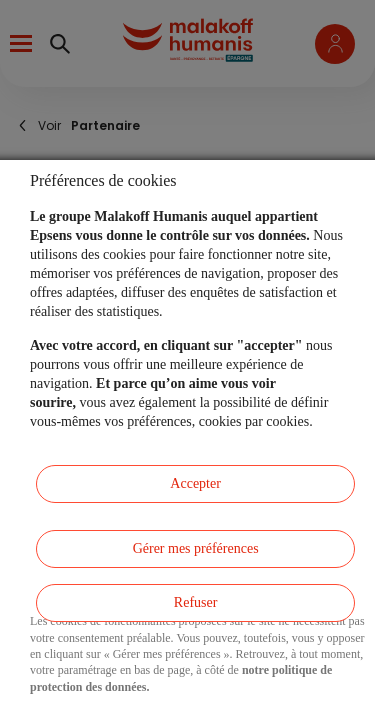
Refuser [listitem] (196, 602)
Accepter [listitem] (195, 483)
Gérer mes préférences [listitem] (196, 548)
